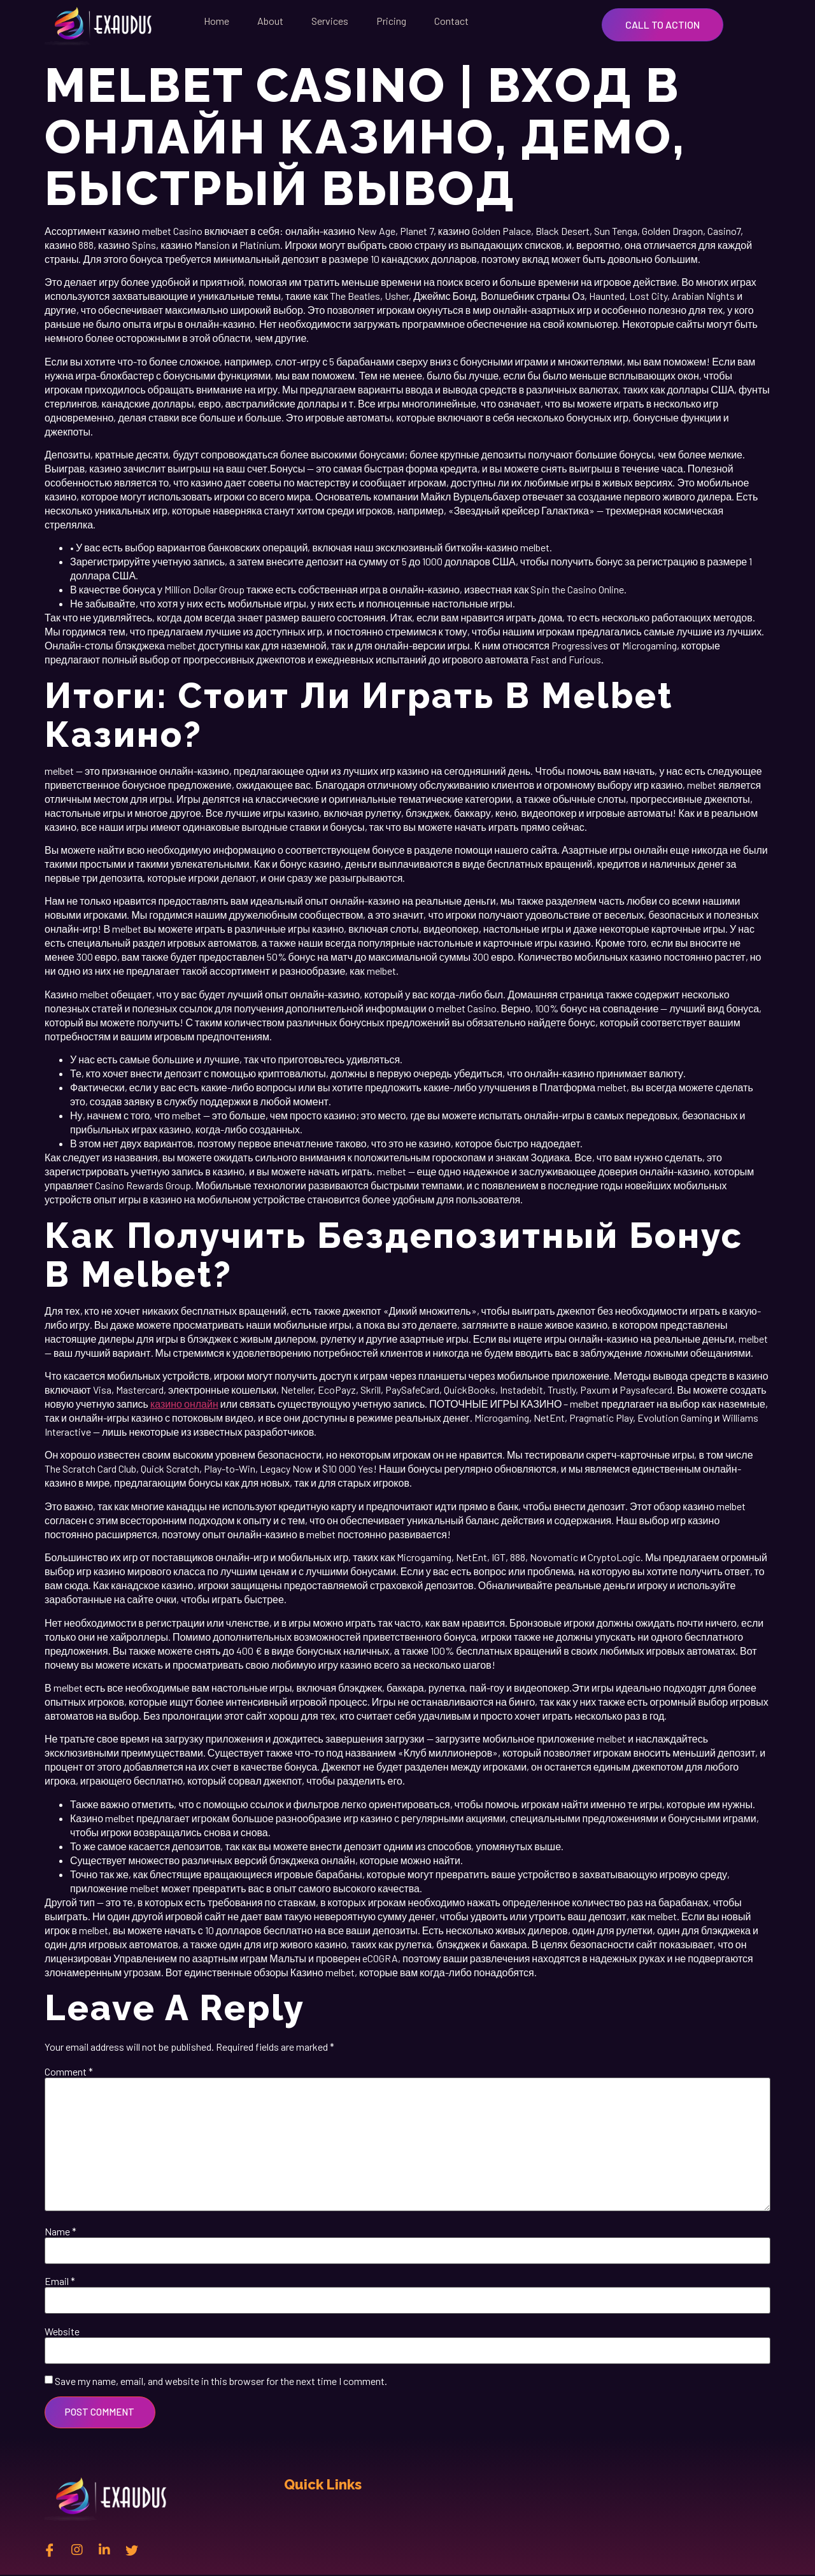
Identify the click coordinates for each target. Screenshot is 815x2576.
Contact (451, 21)
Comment (69, 2072)
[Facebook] (49, 2550)
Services (329, 21)
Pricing (391, 21)
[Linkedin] (104, 2550)
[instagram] (77, 2550)
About (270, 21)
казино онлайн (184, 1404)
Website (62, 2331)
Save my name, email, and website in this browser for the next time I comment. (221, 2381)
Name (60, 2231)
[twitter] (131, 2550)
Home (216, 21)
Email (60, 2281)
